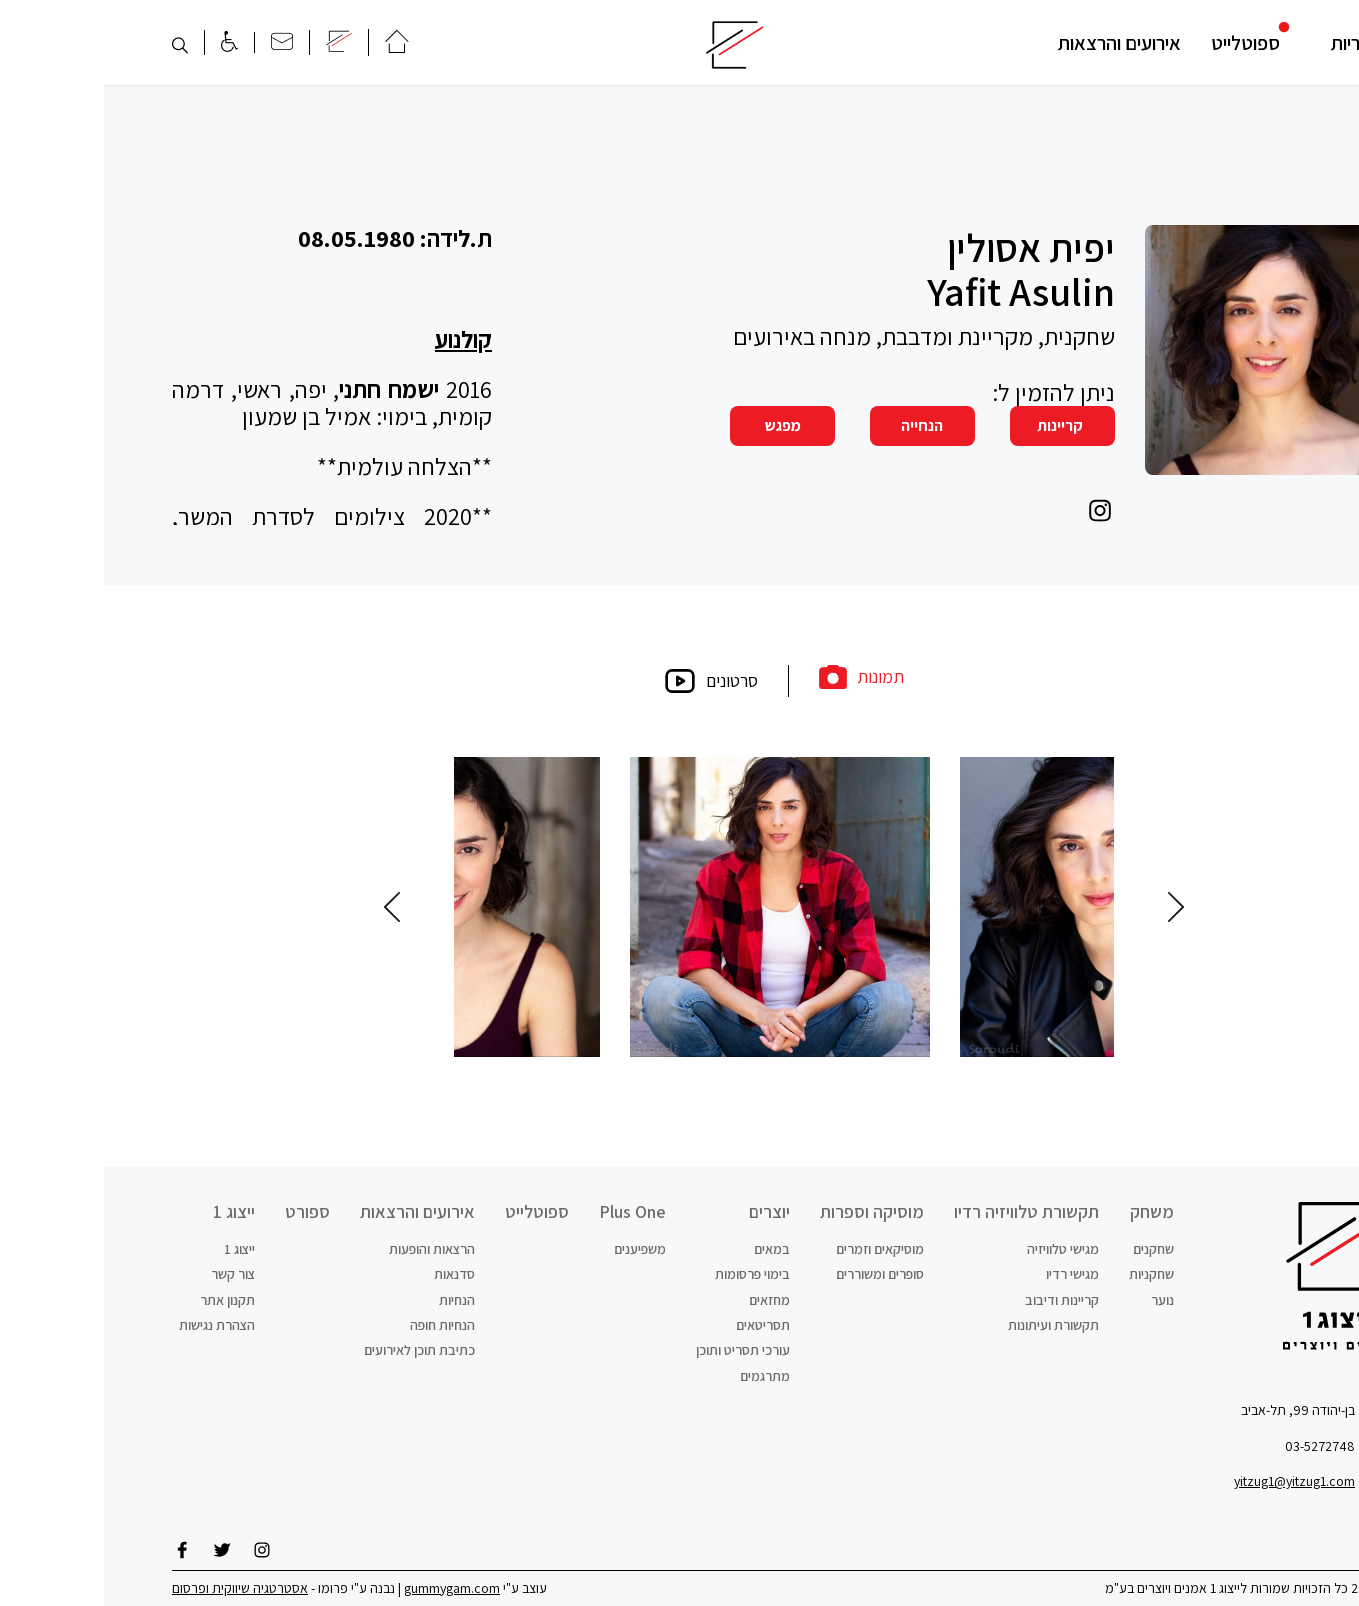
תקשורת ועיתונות (949, 1325)
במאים (668, 1249)
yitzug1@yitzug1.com (1190, 1481)
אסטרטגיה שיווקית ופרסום (136, 1588)
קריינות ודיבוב (958, 1300)
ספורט (203, 1212)
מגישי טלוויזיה (959, 1249)
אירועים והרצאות (1015, 43)
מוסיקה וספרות (768, 1212)
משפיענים (536, 1249)
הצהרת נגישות (113, 1325)
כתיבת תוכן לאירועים (315, 1350)
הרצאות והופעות (328, 1249)
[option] (823, 907)
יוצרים (665, 1212)
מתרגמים (661, 1376)
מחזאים (665, 1300)
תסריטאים (659, 1325)
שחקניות (1047, 1274)
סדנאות (350, 1274)
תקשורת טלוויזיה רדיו (922, 1212)
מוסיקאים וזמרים (776, 1249)
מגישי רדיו (968, 1274)
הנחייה (818, 425)
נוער (1058, 1300)
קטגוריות (1259, 43)
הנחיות (353, 1300)
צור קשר (129, 1274)
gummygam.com (348, 1588)
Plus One (528, 1212)
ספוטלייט (1141, 43)
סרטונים (607, 681)
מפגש (679, 425)
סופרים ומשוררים (776, 1274)
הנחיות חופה (338, 1325)
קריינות (956, 425)
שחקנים (1049, 1249)
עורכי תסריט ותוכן (639, 1350)
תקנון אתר (123, 1300)
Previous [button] (1072, 907)
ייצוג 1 (130, 1212)
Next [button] (288, 907)
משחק (1048, 1212)
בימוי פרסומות (648, 1274)
